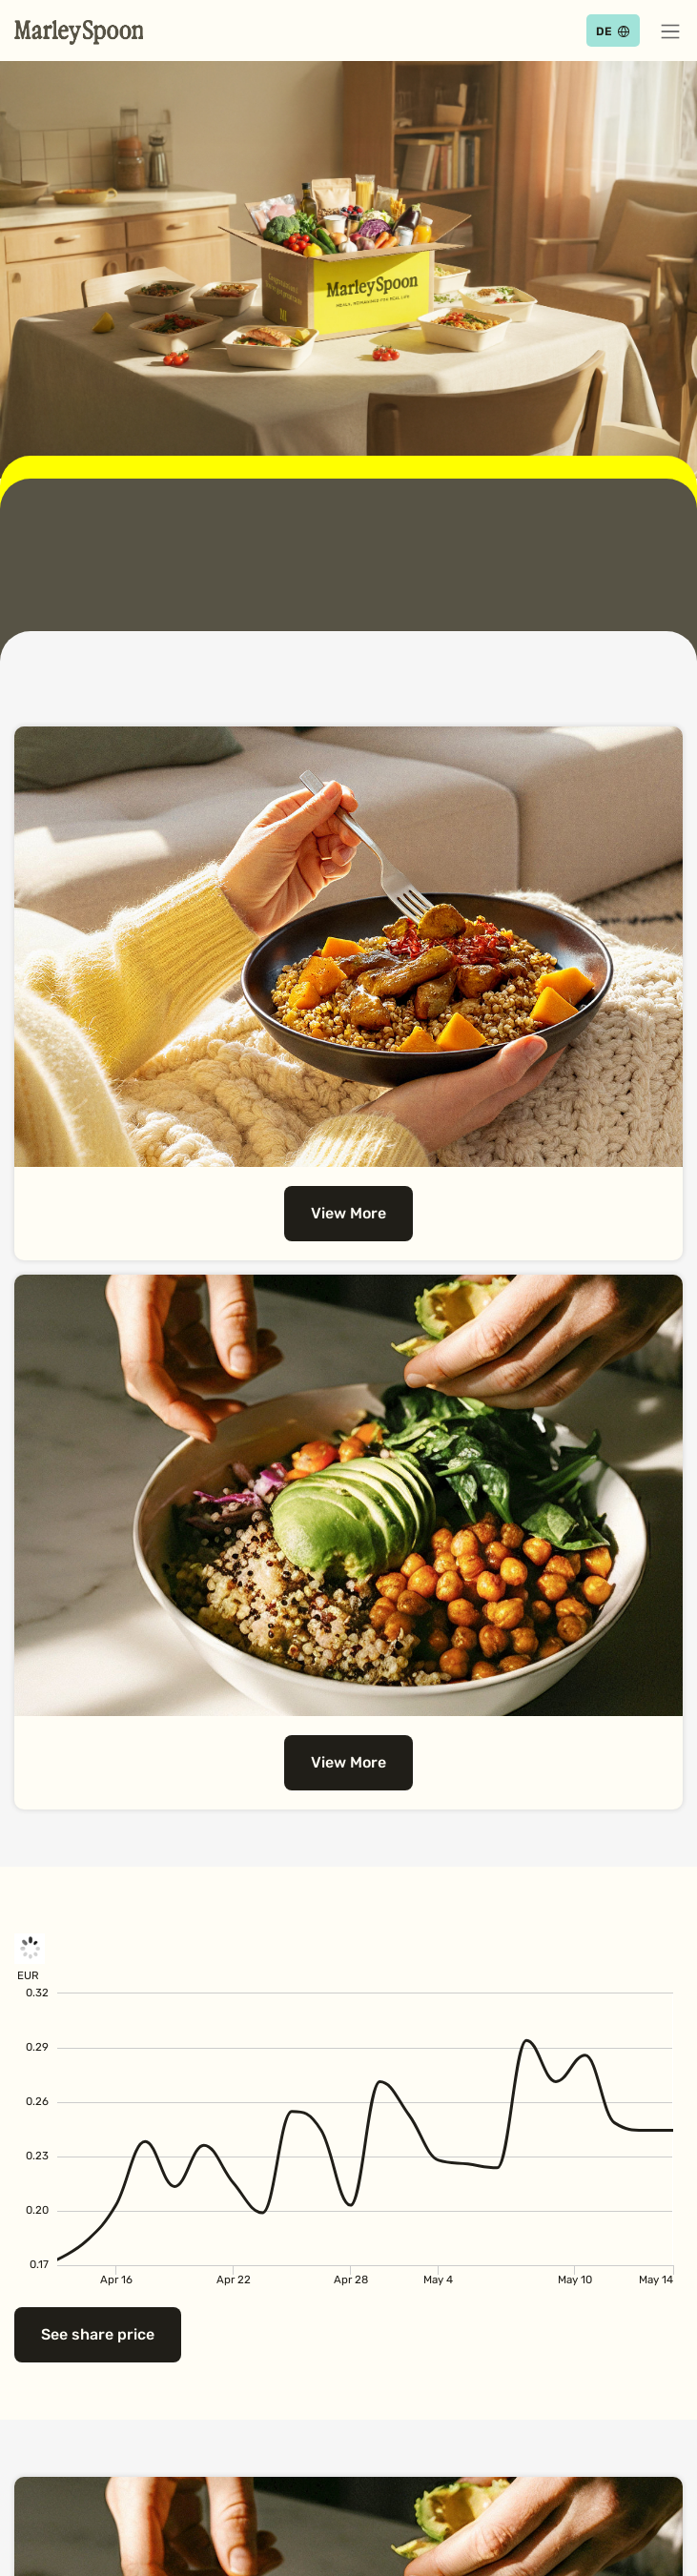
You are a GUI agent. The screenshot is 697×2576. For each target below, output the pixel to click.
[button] (670, 30)
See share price (97, 2334)
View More (348, 1213)
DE (604, 31)
